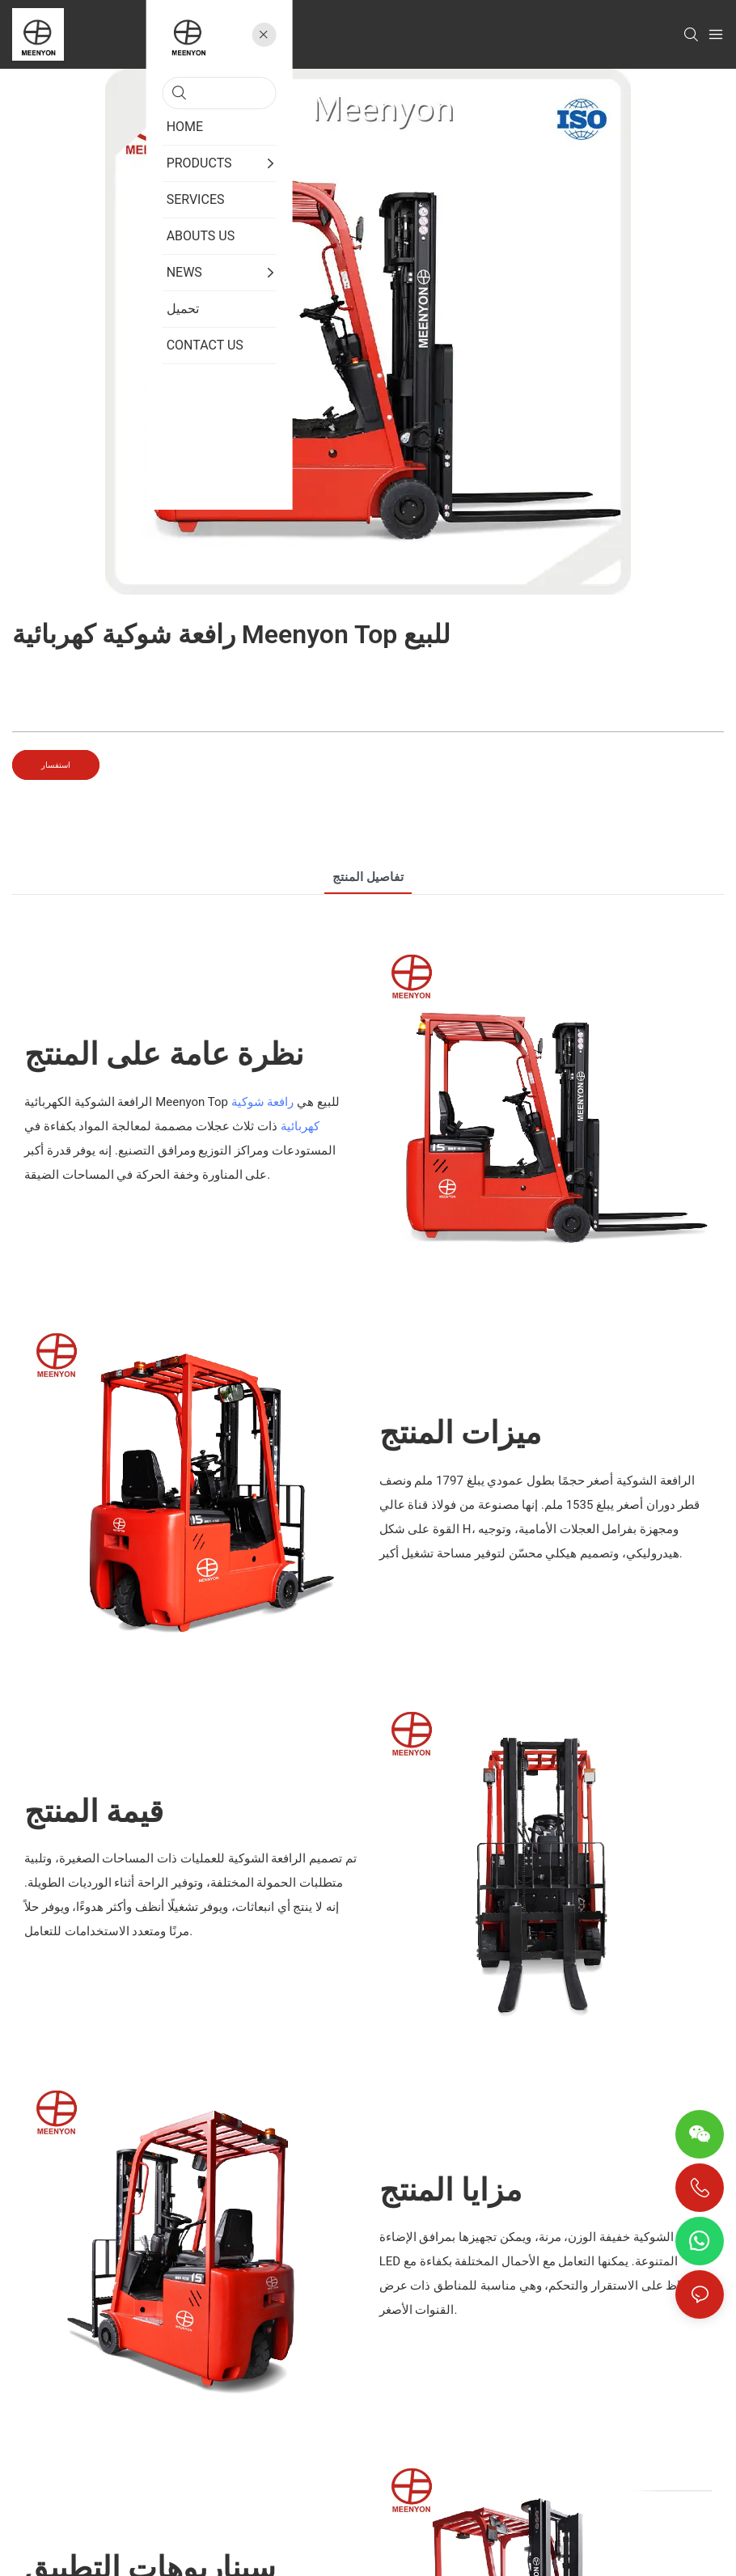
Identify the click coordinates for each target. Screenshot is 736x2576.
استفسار (55, 765)
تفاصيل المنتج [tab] (368, 877)
